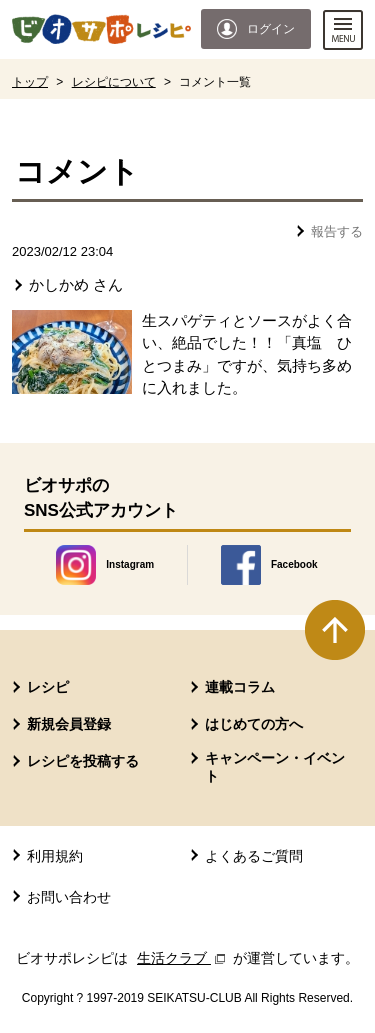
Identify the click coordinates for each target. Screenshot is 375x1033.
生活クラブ (183, 958)
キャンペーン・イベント (275, 767)
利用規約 (55, 856)
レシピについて (114, 82)
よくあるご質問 (254, 856)
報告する (337, 231)
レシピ (48, 687)
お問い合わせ (69, 897)
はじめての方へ (254, 724)
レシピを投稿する (83, 761)
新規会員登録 (69, 724)
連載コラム (240, 687)
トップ (30, 82)
